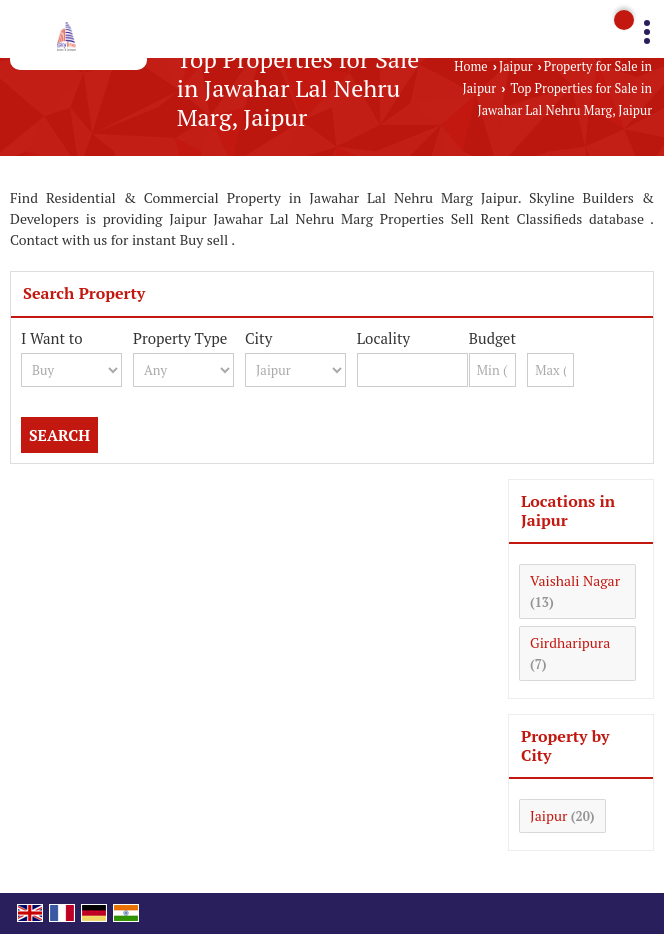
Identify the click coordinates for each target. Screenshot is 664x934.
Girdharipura (570, 642)
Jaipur (516, 66)
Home (470, 66)
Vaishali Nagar (575, 580)
